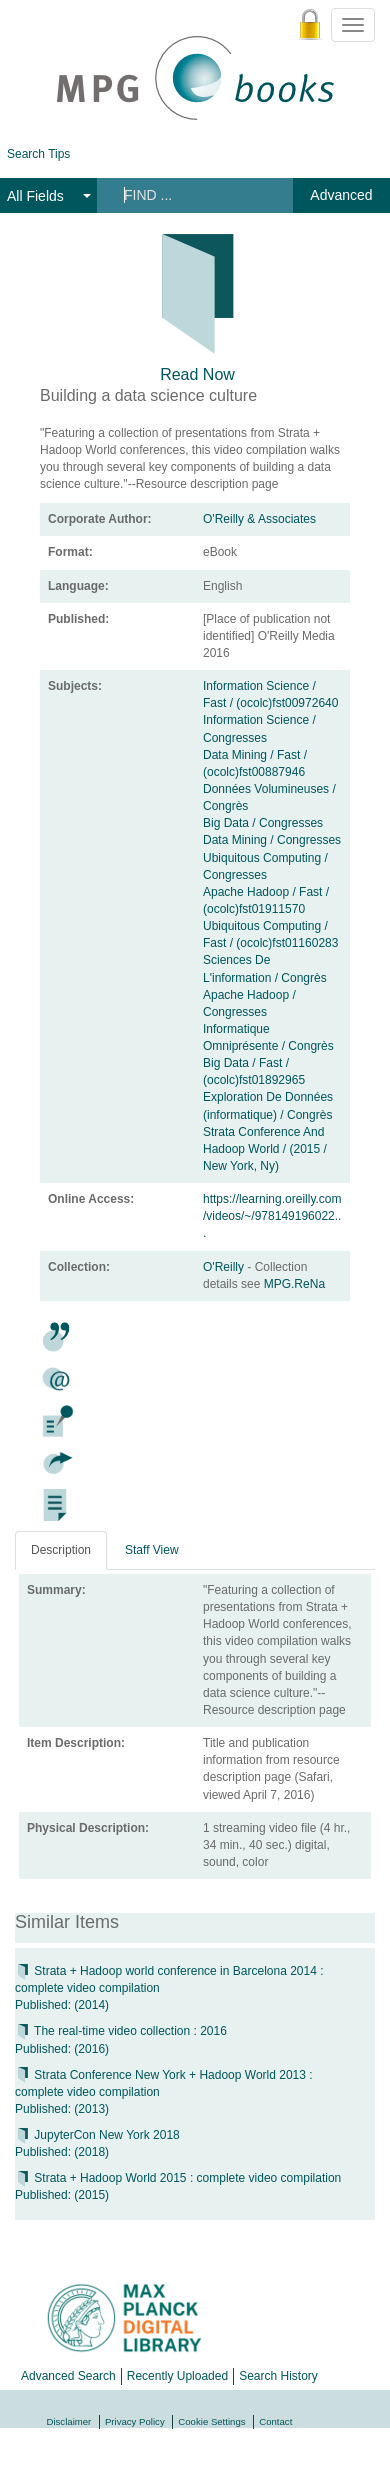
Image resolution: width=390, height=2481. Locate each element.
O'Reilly (225, 1267)
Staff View (152, 1550)
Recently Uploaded (177, 2376)
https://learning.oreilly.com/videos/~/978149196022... (272, 1216)
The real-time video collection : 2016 (121, 2031)
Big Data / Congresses (263, 823)
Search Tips (38, 154)
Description (61, 1550)
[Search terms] (193, 195)
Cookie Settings (211, 2421)
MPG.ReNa (294, 1284)
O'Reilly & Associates (259, 519)
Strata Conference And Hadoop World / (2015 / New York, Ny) (265, 1149)
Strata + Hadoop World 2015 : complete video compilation (178, 2178)
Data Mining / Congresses (272, 840)
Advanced (341, 195)
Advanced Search (68, 2376)
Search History (278, 2376)
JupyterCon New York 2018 (97, 2135)
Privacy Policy (135, 2421)
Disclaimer (69, 2421)
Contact (275, 2421)
